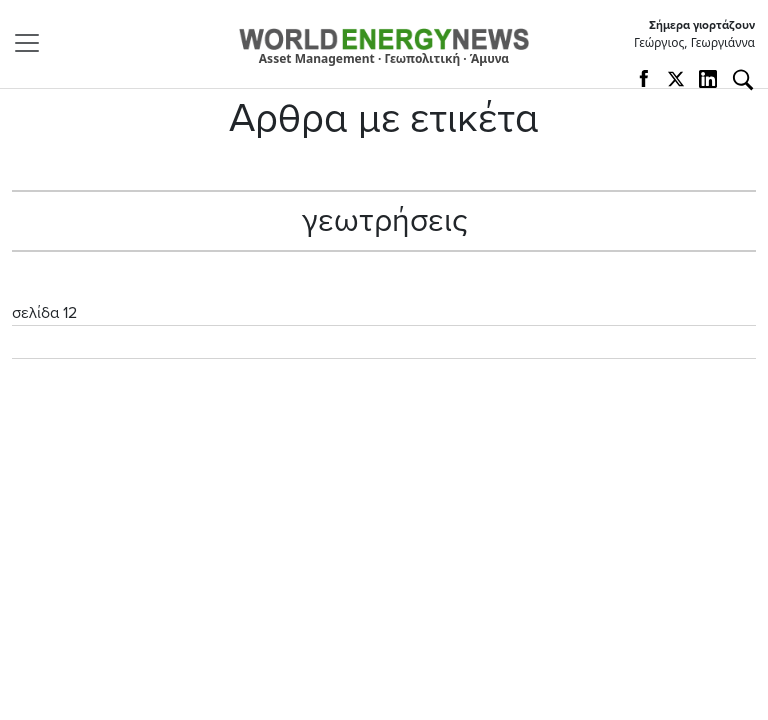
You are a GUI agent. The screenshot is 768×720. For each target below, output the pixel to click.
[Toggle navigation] (33, 43)
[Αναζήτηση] (743, 80)
